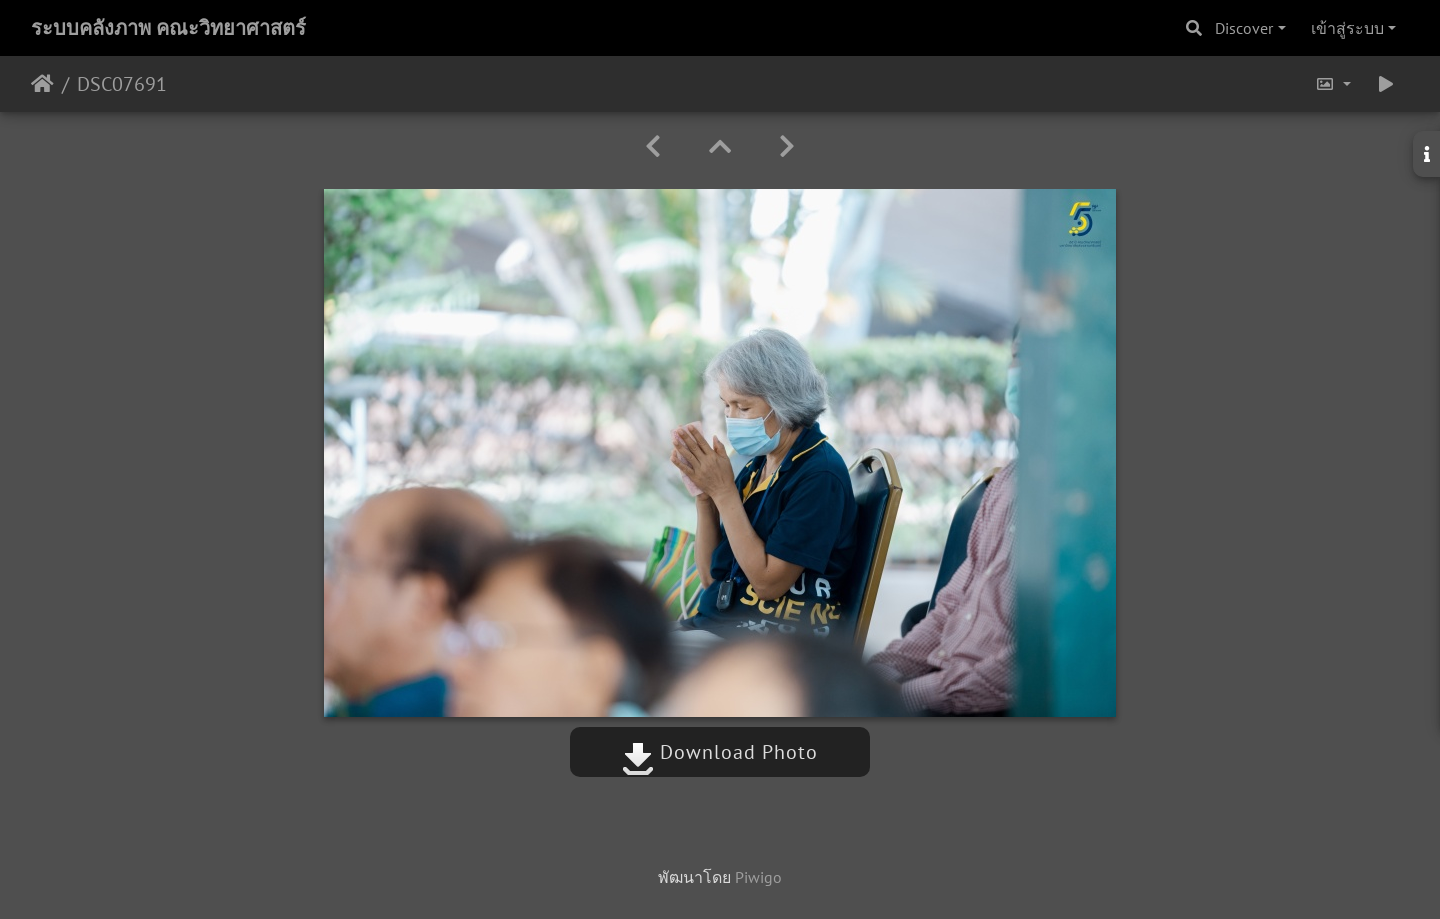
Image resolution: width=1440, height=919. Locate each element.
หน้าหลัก (42, 84)
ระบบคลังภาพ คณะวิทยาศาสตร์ (168, 28)
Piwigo (758, 877)
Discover (1244, 28)
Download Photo (720, 752)
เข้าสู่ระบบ (1347, 28)
